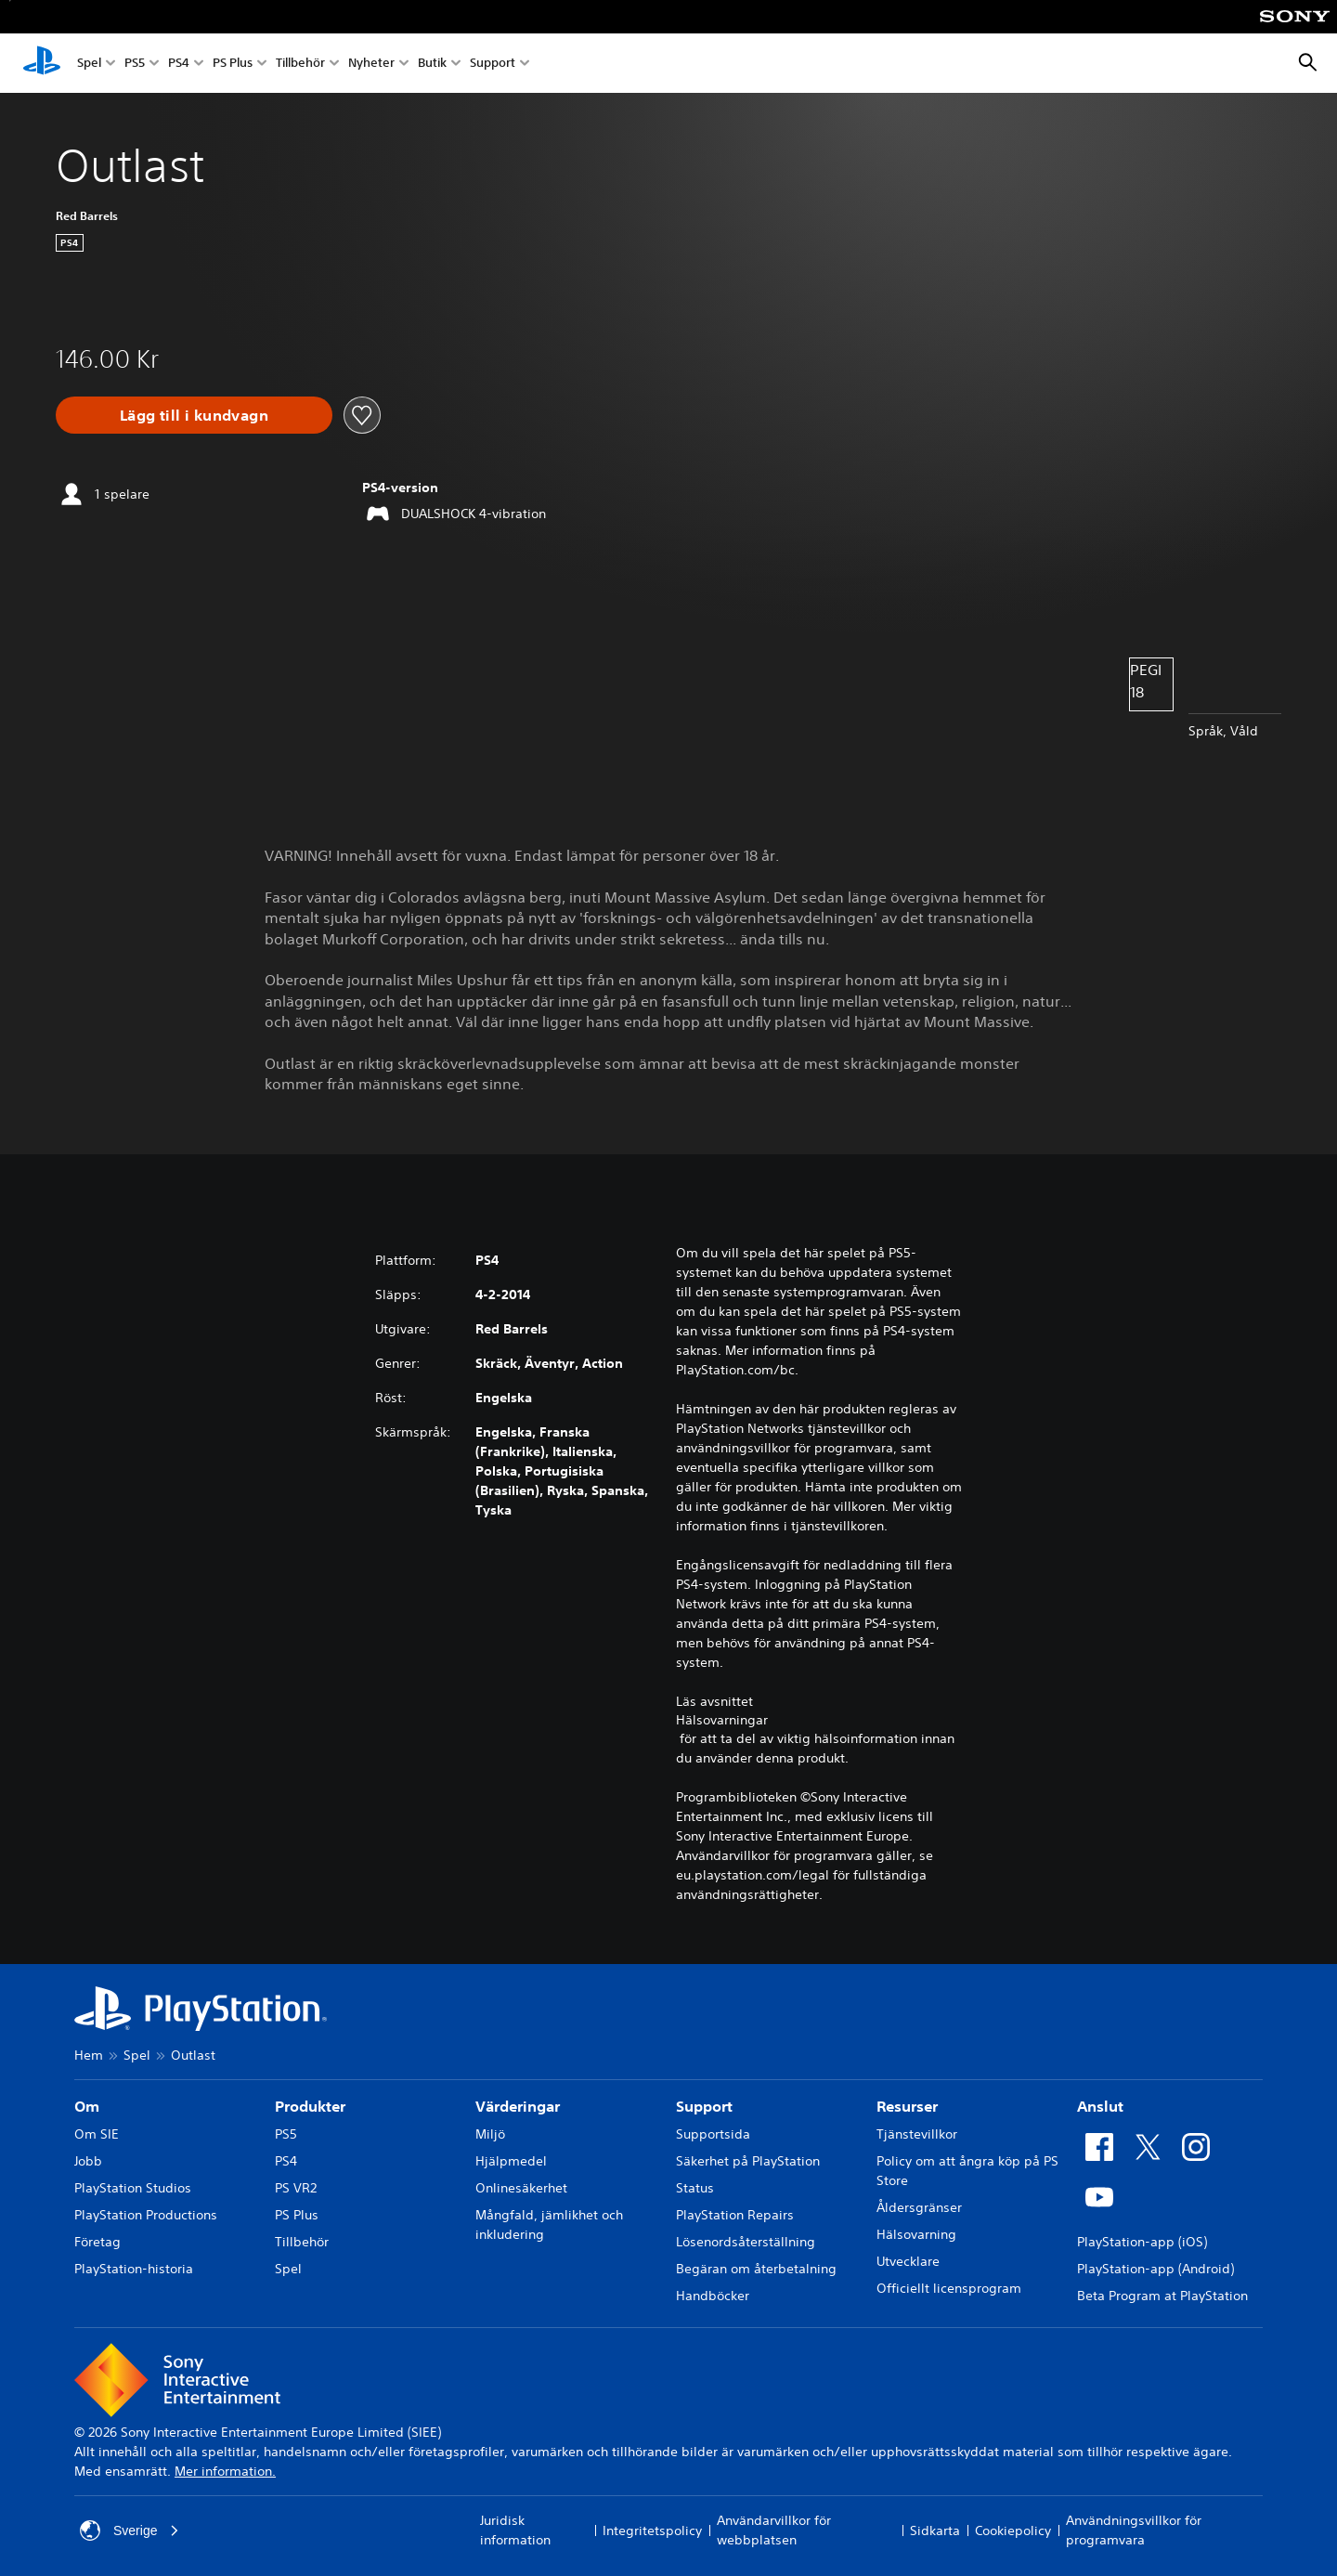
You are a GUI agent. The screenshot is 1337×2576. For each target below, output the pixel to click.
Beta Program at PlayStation (1162, 2295)
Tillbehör (300, 64)
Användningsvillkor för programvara (1133, 2530)
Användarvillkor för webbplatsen (774, 2530)
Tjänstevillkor (916, 2134)
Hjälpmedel (511, 2161)
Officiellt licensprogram (948, 2288)
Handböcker (712, 2295)
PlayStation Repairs (735, 2214)
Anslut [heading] (1100, 2106)
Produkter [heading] (310, 2106)
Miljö (490, 2134)
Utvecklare (908, 2261)
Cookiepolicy (1013, 2530)
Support (492, 64)
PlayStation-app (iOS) (1142, 2241)
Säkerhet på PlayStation (748, 2161)
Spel (89, 64)
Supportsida (713, 2134)
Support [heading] (704, 2106)
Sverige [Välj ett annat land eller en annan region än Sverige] (129, 2530)
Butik (432, 64)
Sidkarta (935, 2530)
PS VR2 (296, 2187)
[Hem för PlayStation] (42, 63)
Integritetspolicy (652, 2530)
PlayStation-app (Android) (1155, 2268)
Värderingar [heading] (517, 2106)
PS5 (134, 64)
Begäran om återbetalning (756, 2268)
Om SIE (96, 2134)
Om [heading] (86, 2106)
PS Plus (233, 64)
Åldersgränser (919, 2207)
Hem (88, 2055)
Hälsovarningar (722, 1719)
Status (695, 2187)
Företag (97, 2241)
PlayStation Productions (145, 2214)
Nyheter (371, 64)
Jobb (88, 2161)
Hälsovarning (916, 2234)
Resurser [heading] (907, 2106)
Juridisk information (515, 2530)
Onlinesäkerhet (521, 2187)
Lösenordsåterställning (745, 2241)
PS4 (178, 64)
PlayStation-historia (133, 2268)
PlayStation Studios (132, 2187)
